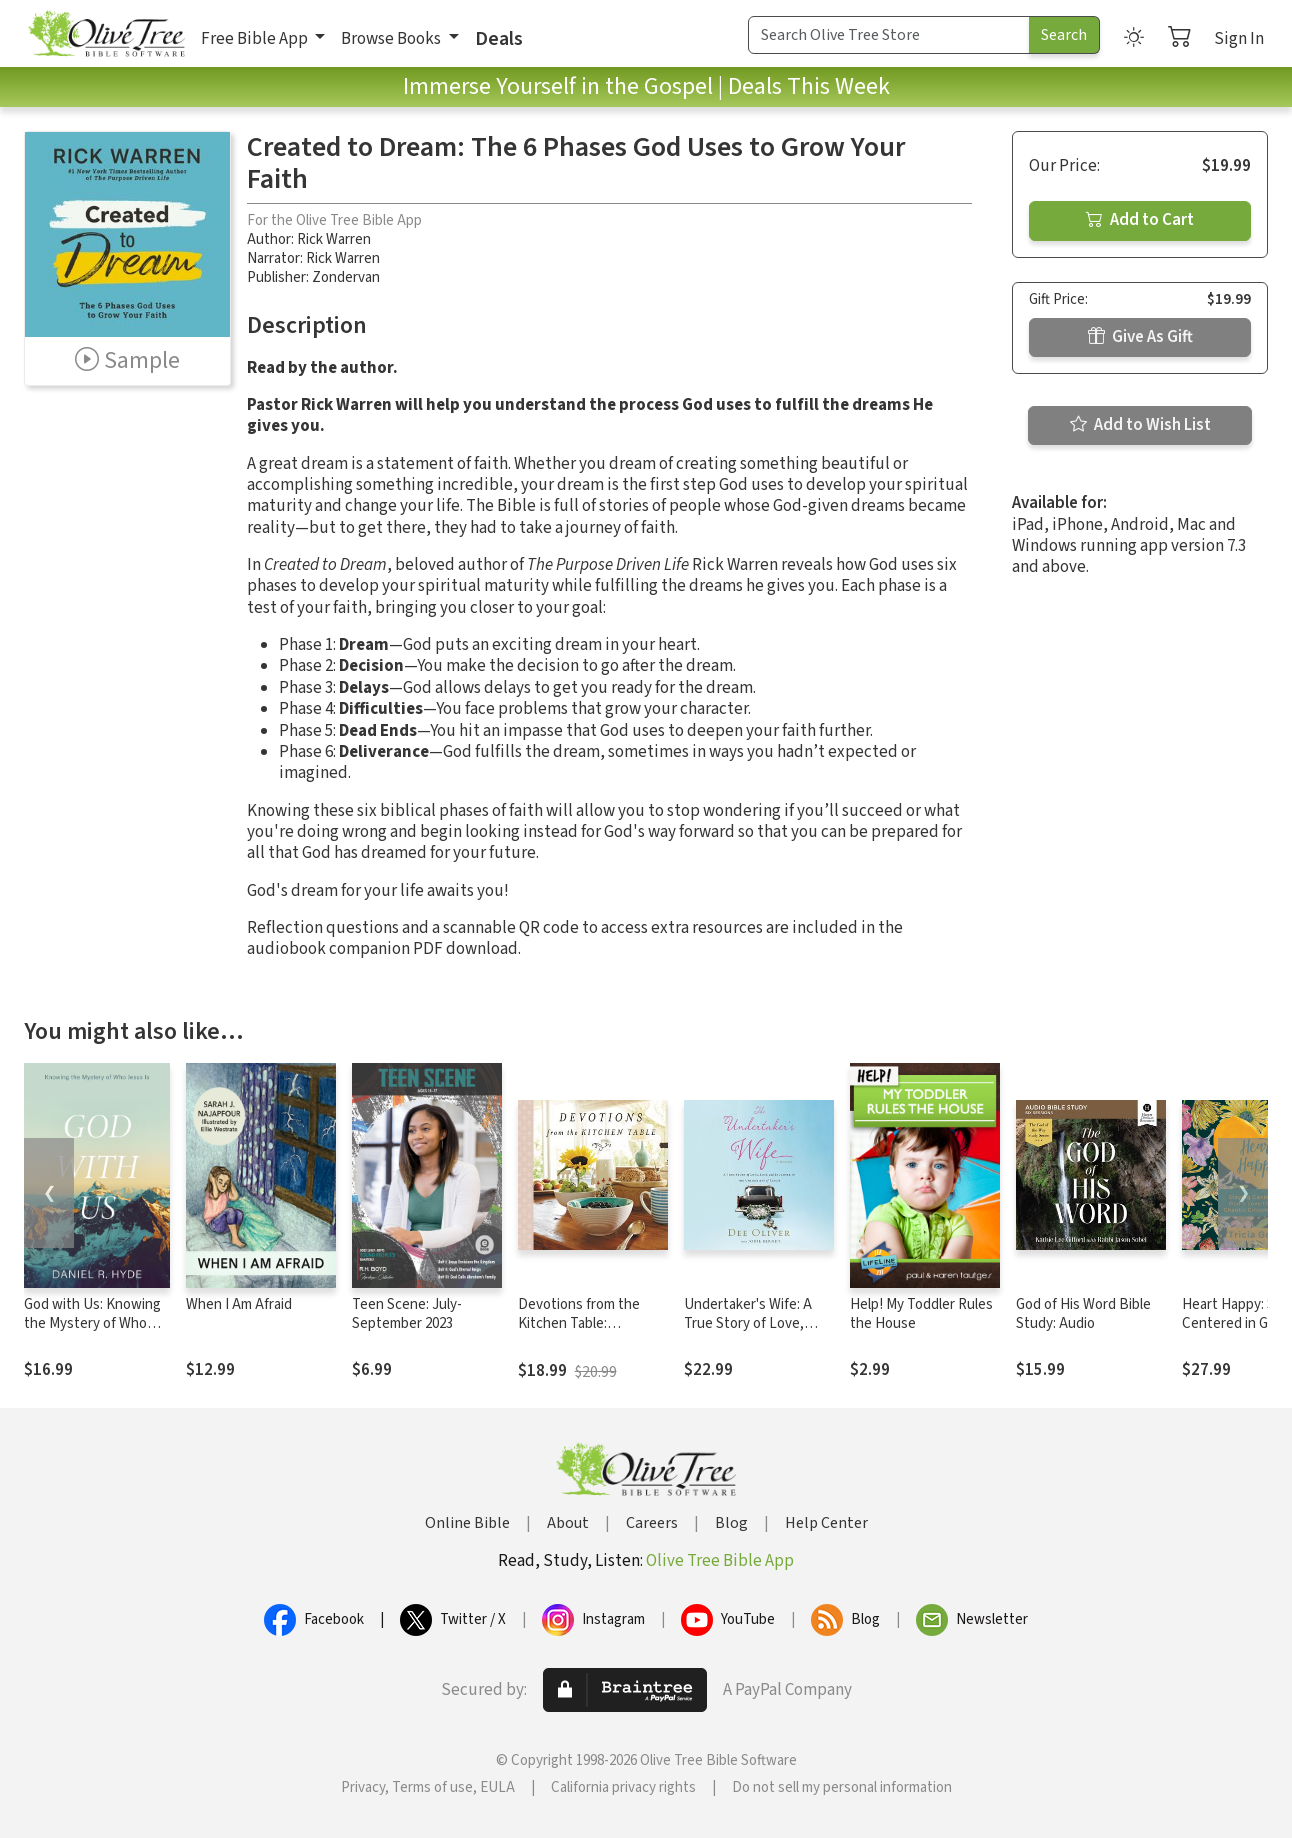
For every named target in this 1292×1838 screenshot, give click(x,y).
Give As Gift (1140, 337)
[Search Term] (889, 35)
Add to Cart (1140, 220)
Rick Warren (334, 239)
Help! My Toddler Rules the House (921, 1314)
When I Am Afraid (239, 1304)
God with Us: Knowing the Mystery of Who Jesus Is (92, 1323)
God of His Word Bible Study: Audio (1083, 1314)
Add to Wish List (1140, 425)
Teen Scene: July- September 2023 (407, 1314)
